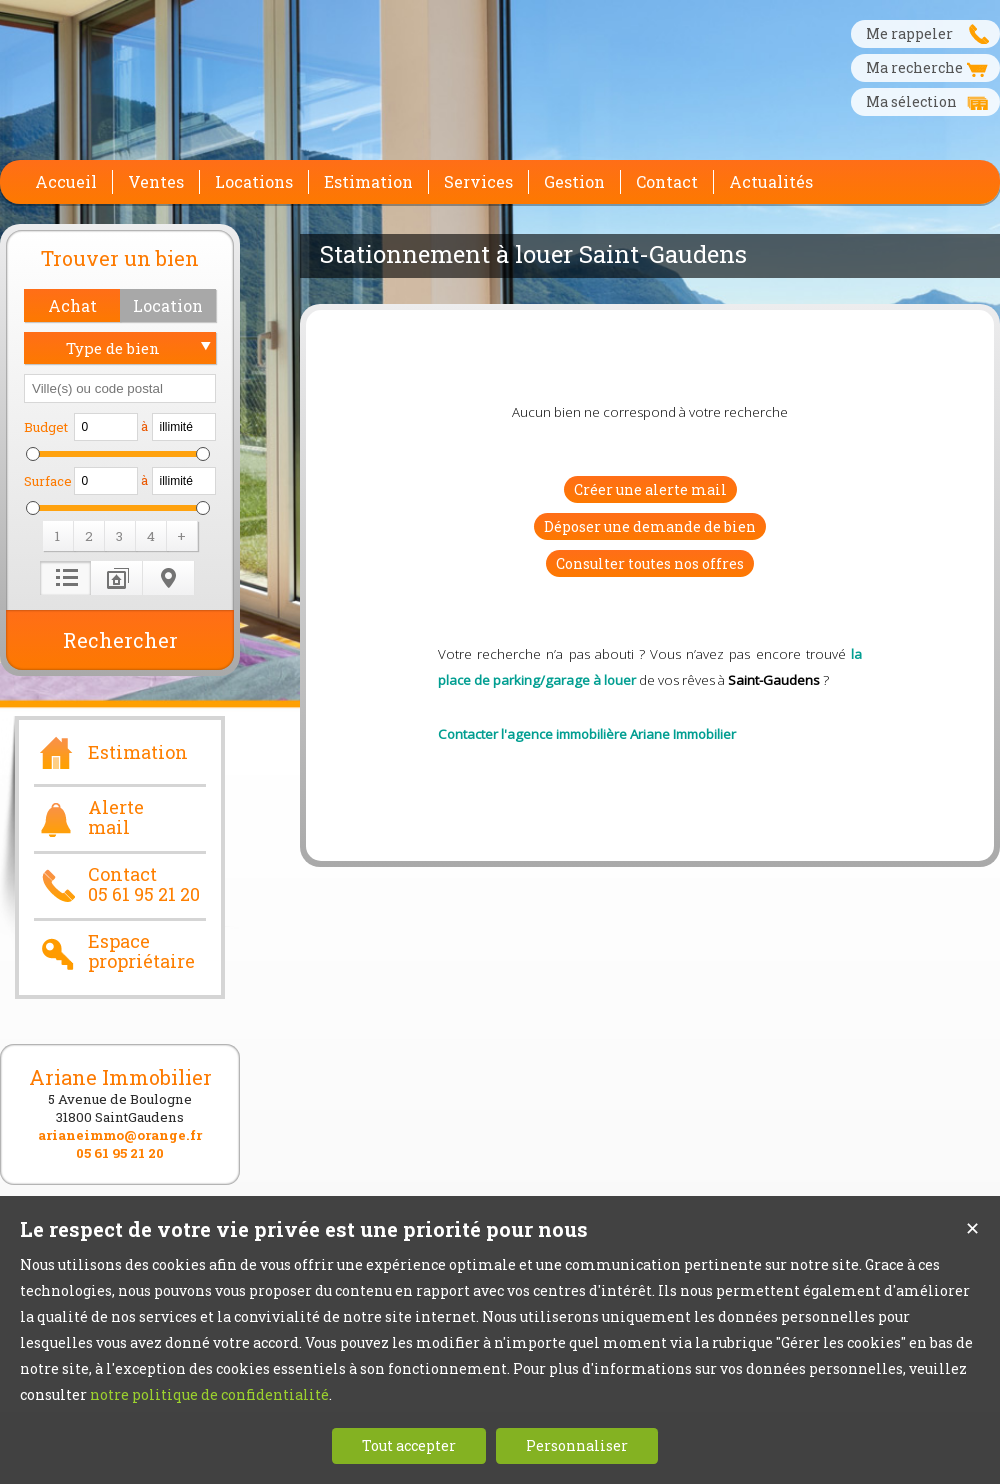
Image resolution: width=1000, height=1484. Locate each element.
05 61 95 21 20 (120, 1153)
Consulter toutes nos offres (650, 563)
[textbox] (120, 388)
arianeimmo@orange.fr (120, 1135)
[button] (72, 305)
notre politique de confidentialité (209, 1394)
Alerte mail (89, 818)
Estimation (111, 750)
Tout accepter (409, 1445)
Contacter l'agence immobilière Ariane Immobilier (587, 734)
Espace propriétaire (114, 952)
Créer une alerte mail (650, 489)
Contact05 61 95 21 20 (117, 885)
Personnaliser (577, 1445)
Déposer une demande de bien (650, 526)
